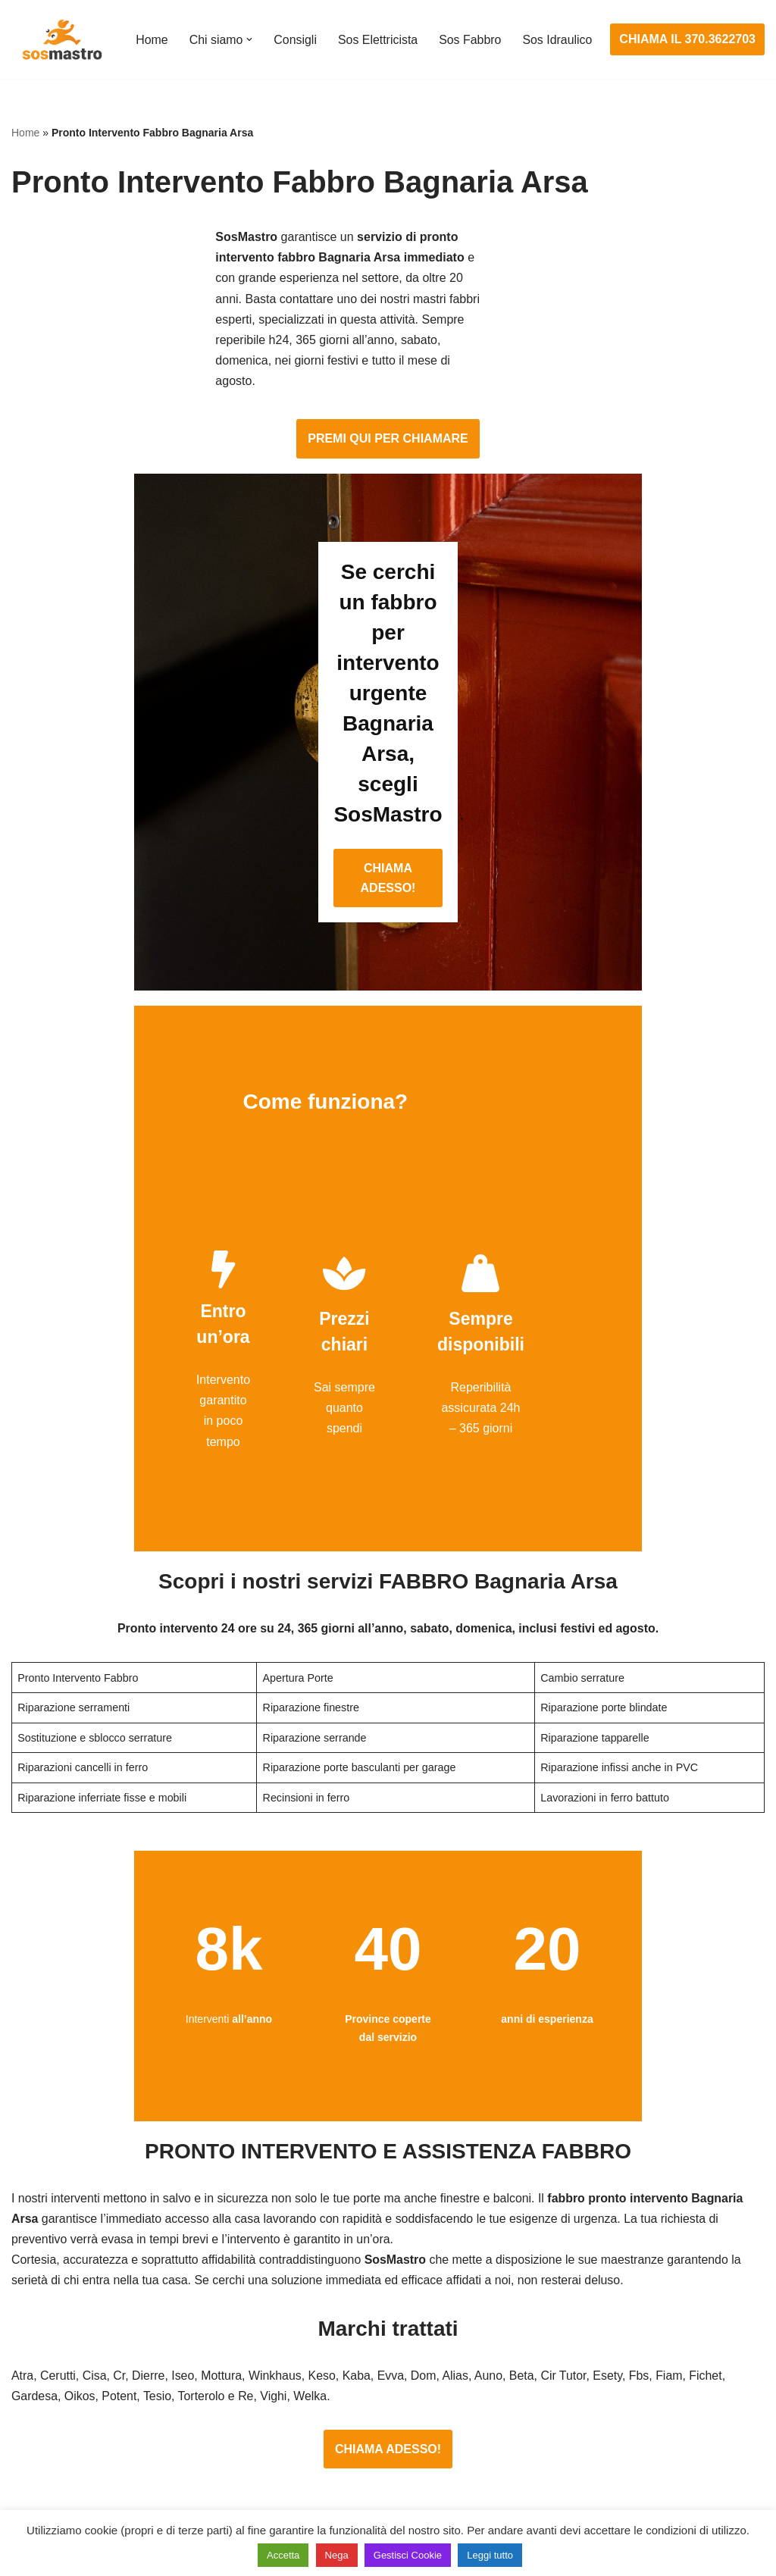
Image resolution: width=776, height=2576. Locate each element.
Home (152, 29)
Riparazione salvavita (327, 2403)
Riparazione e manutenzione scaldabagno (642, 2375)
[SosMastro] (60, 39)
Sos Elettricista (379, 29)
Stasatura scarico (576, 2459)
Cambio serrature (58, 2347)
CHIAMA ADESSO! (388, 654)
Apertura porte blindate (73, 2318)
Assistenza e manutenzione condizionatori (642, 2290)
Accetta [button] (283, 2555)
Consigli (296, 29)
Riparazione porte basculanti (88, 2403)
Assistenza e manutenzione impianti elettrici (387, 2290)
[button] (250, 30)
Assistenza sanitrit (578, 2347)
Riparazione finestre (65, 2375)
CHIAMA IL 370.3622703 (687, 39)
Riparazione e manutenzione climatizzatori (643, 2403)
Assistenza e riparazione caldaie (615, 2318)
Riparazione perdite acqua (600, 2431)
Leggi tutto (490, 2555)
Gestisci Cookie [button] (408, 2555)
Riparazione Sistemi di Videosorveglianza (381, 2431)
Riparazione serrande (69, 2431)
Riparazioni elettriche (326, 2375)
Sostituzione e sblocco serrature (97, 2487)
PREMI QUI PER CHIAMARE (388, 346)
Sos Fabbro (471, 29)
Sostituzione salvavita (328, 2459)
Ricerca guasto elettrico (333, 2347)
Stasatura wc (564, 2487)
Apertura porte (50, 2290)
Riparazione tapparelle (72, 2459)
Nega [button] (337, 2555)
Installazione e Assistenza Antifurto (363, 2318)
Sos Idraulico (171, 49)
